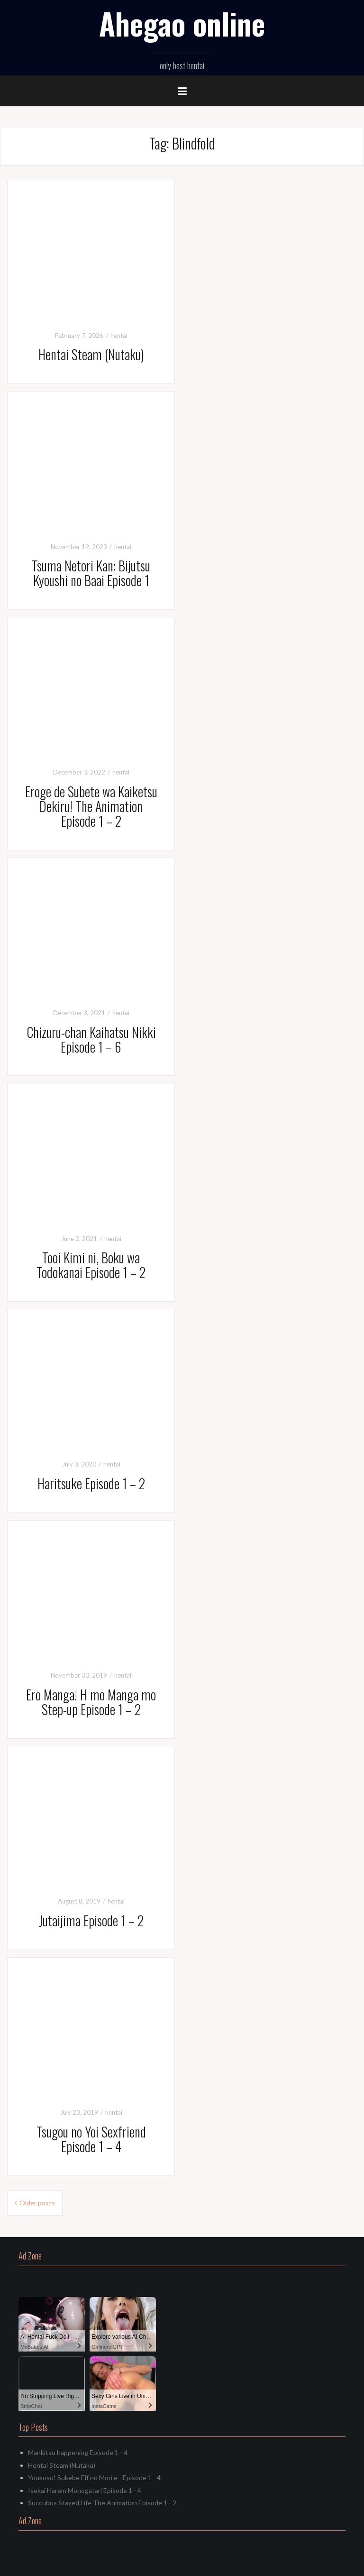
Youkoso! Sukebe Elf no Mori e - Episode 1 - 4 (94, 2477)
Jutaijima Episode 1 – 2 (91, 1920)
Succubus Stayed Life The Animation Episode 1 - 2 (102, 2503)
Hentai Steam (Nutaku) (91, 354)
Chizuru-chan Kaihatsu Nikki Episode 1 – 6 (91, 1039)
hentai (118, 335)
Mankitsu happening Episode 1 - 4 (77, 2452)
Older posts (37, 2203)
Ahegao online (182, 23)
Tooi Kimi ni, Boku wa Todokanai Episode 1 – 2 (91, 1265)
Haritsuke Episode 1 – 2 (91, 1483)
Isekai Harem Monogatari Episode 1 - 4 (84, 2490)
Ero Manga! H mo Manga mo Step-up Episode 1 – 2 (91, 1702)
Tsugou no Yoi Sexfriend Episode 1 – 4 (91, 2139)
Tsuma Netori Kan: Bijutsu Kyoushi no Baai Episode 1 (91, 573)
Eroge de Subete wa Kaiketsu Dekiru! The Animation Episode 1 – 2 (91, 806)
